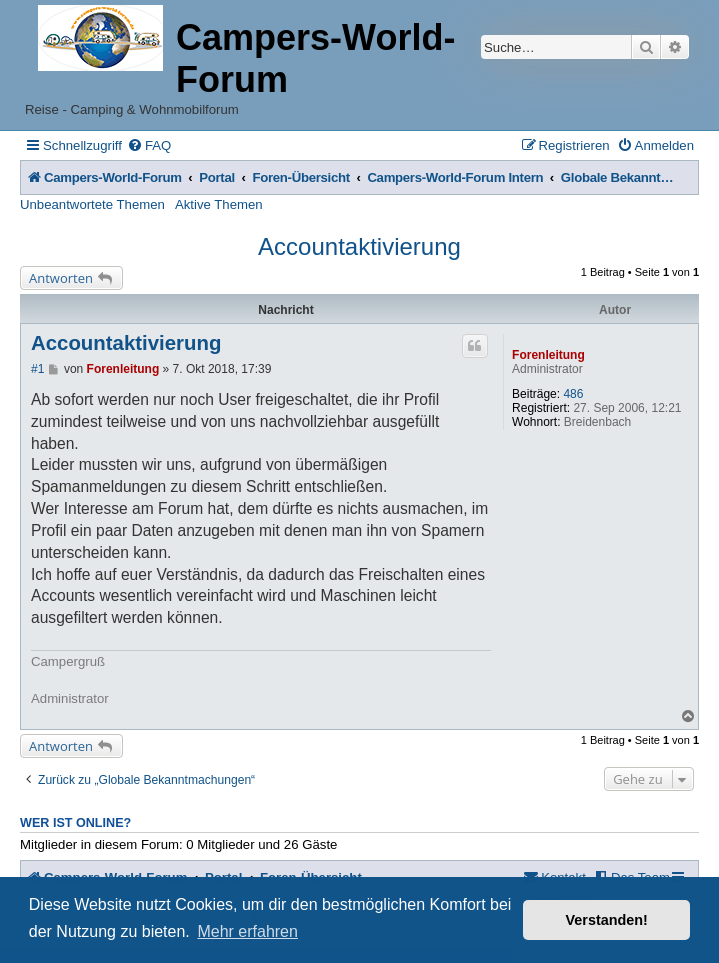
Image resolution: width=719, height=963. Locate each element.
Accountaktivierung (359, 246)
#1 (37, 369)
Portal (217, 177)
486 (573, 394)
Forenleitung (548, 355)
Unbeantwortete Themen (92, 204)
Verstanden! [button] (607, 920)
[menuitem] (149, 145)
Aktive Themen (219, 204)
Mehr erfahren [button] (247, 931)
